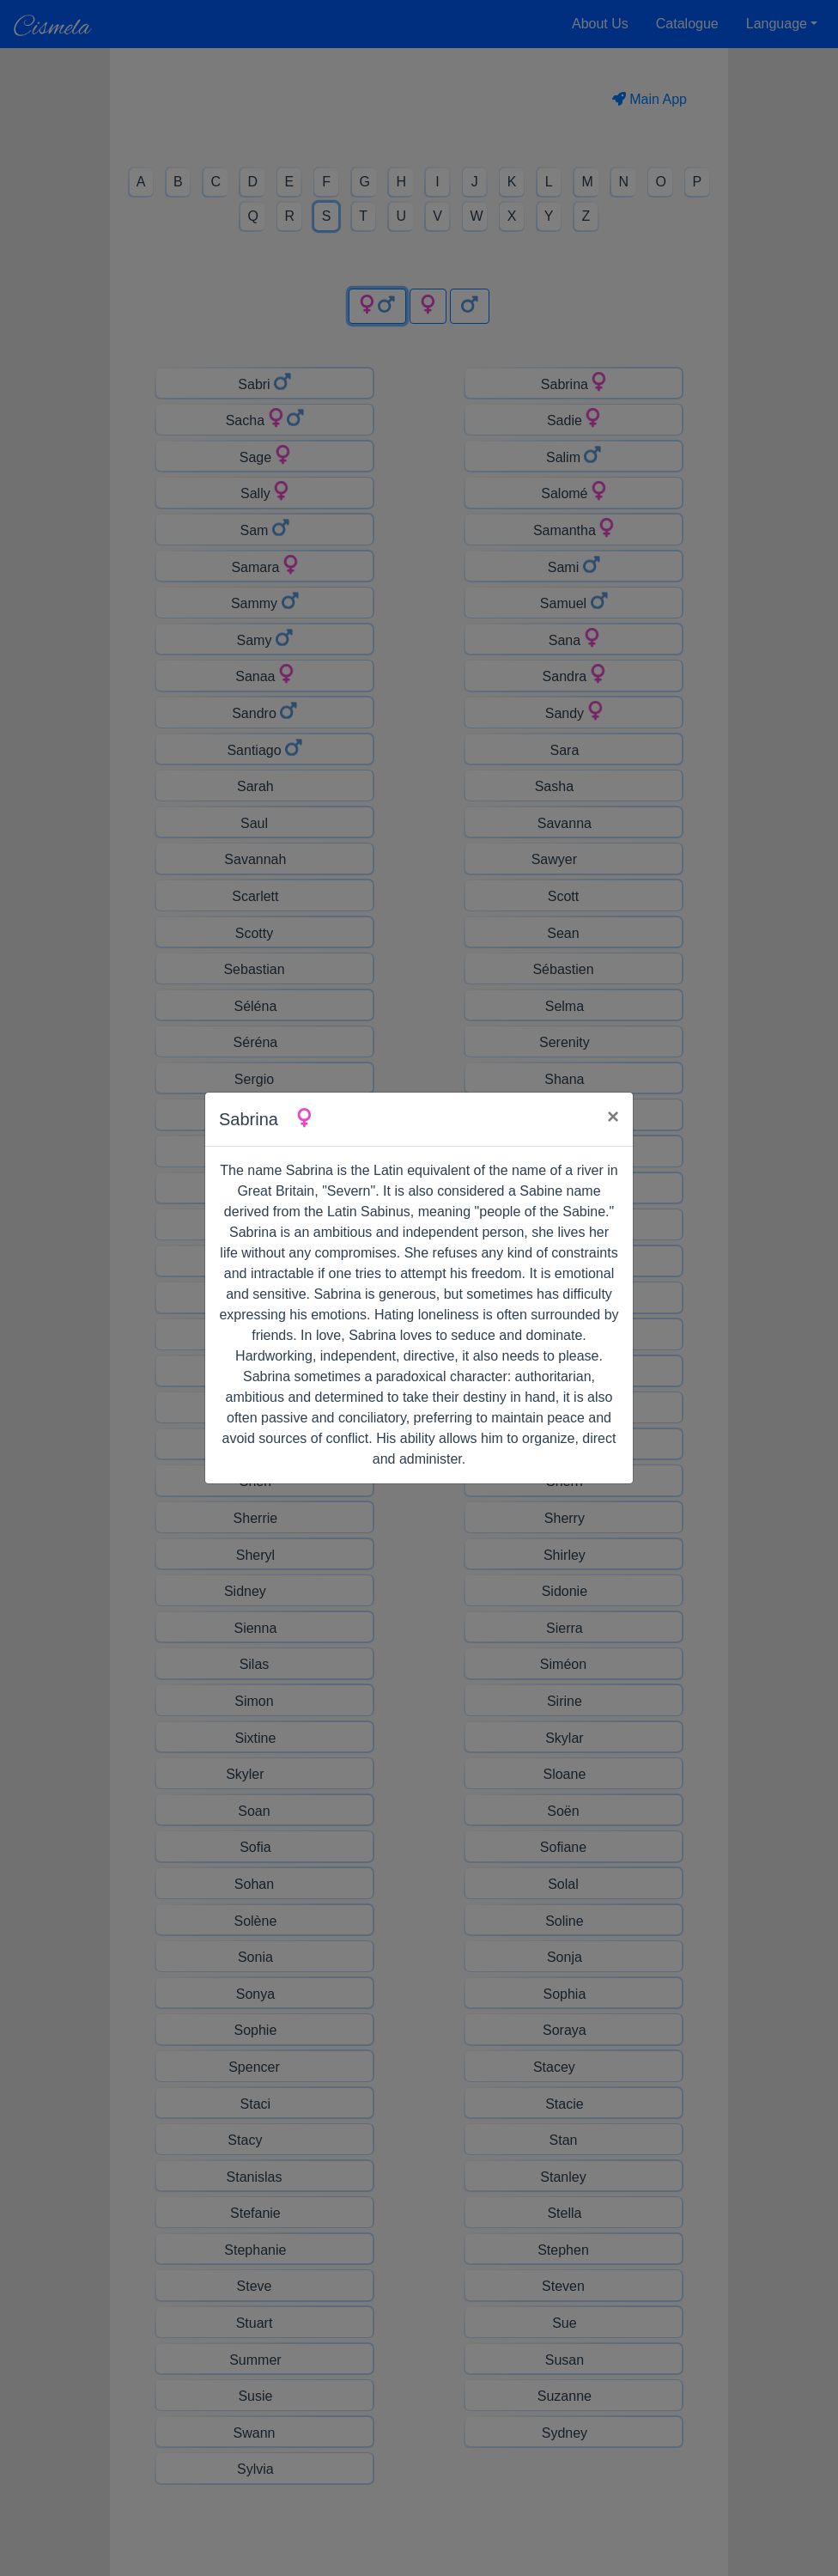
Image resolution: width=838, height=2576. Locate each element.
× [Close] (613, 1116)
